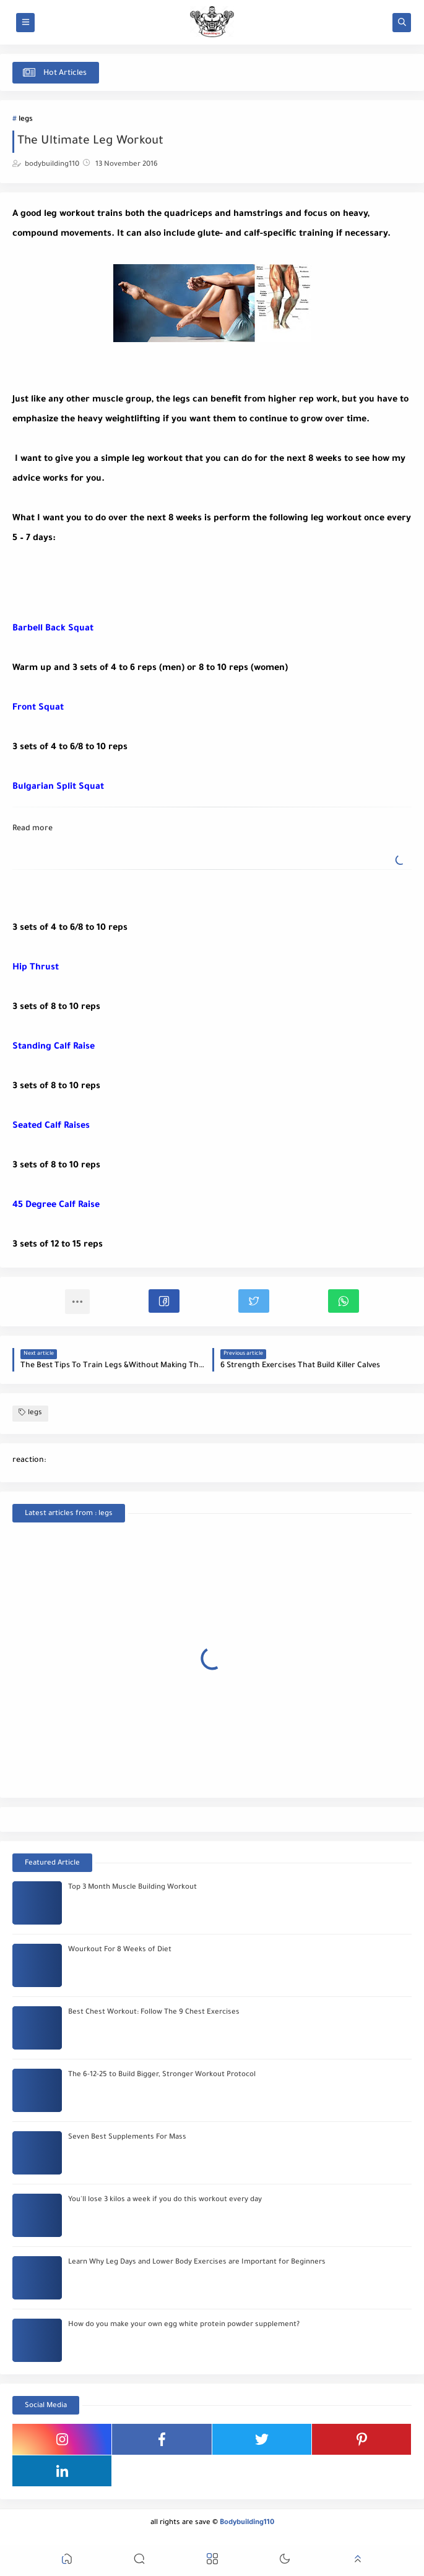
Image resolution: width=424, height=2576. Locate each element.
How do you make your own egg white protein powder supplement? (184, 2325)
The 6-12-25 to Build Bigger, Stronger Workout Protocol (162, 2075)
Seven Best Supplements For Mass (127, 2138)
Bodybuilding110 (247, 2523)
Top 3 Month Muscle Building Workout (132, 1888)
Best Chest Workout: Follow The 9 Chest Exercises (154, 2013)
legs (26, 120)
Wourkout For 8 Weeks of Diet (119, 1950)
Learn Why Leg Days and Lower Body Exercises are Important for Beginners (197, 2263)
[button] (164, 1301)
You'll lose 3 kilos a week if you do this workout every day (165, 2200)
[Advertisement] (111, 580)
